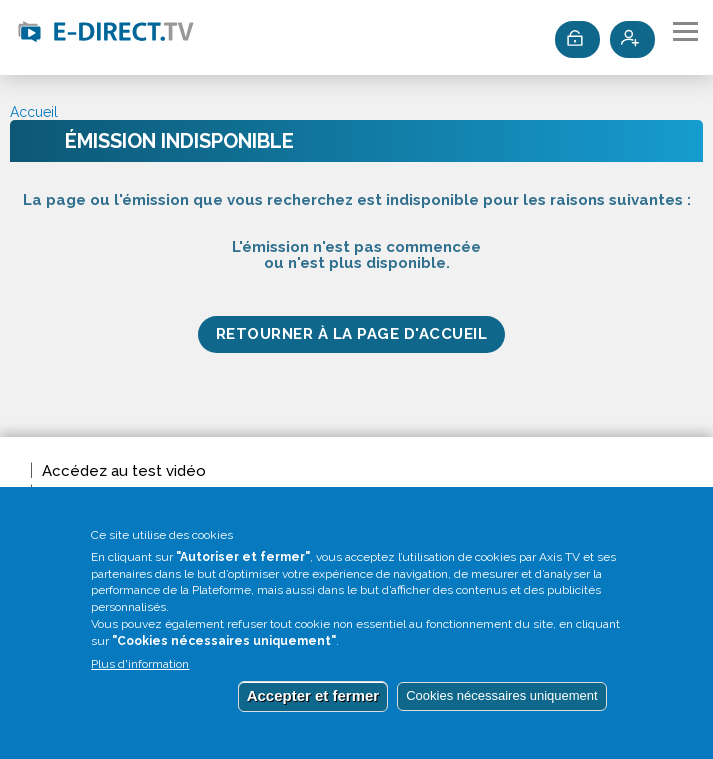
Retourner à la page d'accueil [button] (352, 334)
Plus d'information (140, 677)
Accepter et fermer (313, 708)
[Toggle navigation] (685, 32)
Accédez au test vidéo (124, 471)
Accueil (34, 112)
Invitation (74, 493)
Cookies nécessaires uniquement (502, 708)
